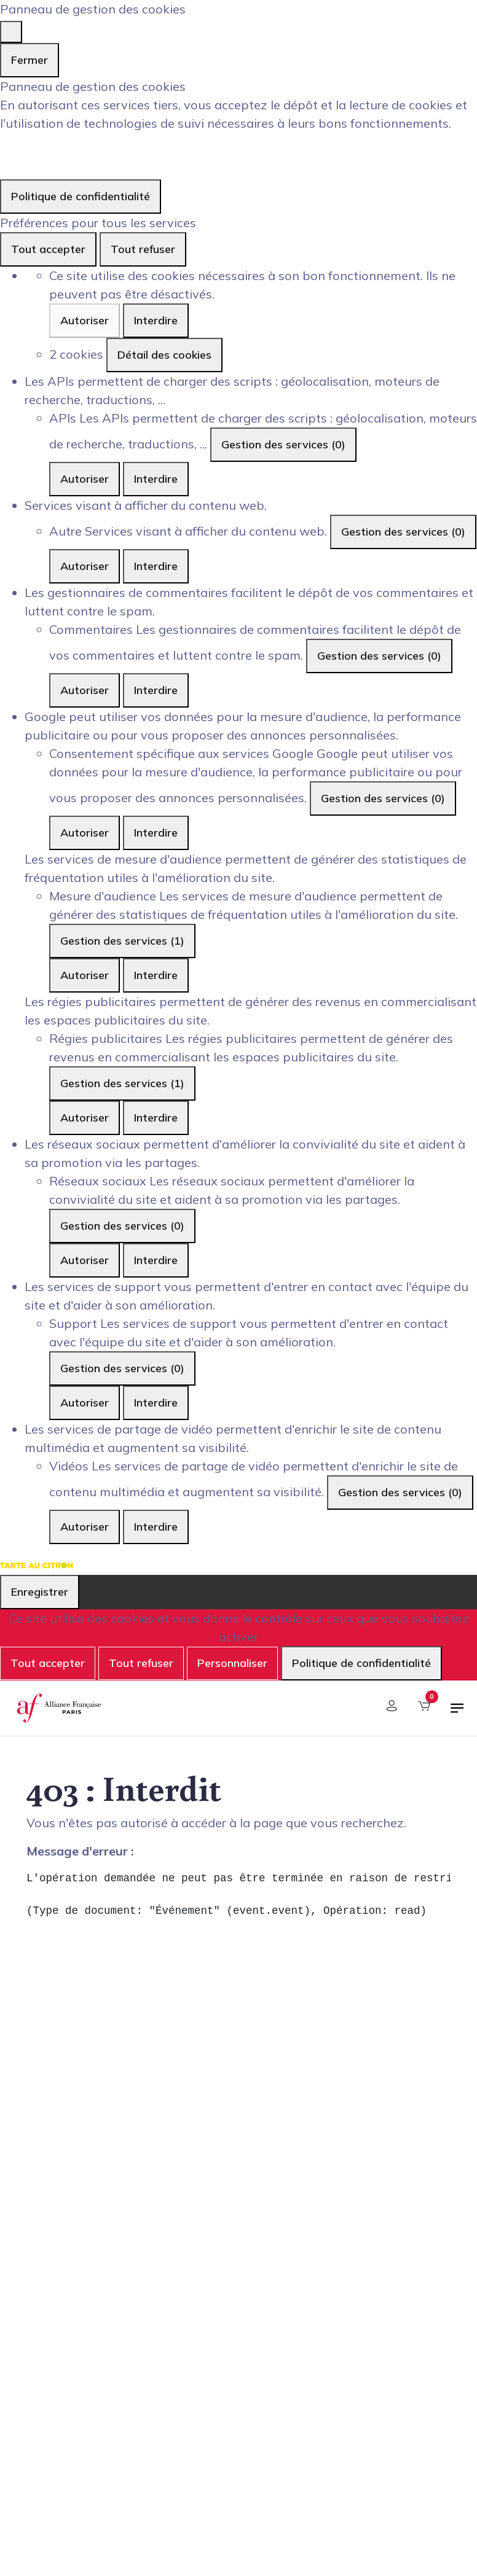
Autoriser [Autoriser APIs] (84, 479)
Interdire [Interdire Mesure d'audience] (156, 975)
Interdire (156, 320)
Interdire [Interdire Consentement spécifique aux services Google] (156, 832)
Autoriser (84, 320)
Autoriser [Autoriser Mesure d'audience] (84, 975)
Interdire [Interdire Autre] (156, 566)
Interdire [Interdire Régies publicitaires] (156, 1117)
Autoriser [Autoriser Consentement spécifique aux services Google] (84, 832)
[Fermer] (11, 32)
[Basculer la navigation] (457, 1713)
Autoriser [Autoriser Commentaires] (84, 690)
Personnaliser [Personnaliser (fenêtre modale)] (232, 1663)
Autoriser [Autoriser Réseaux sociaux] (84, 1260)
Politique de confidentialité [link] (80, 196)
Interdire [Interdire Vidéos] (156, 1527)
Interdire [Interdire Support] (156, 1402)
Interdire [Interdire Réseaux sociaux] (156, 1260)
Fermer (29, 60)
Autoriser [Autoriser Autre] (84, 566)
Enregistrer (39, 1592)
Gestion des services (283, 444)
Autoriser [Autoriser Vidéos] (84, 1527)
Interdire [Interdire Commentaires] (156, 690)
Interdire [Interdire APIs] (156, 479)
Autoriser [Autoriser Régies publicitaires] (84, 1117)
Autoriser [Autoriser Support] (84, 1402)
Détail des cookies (164, 355)
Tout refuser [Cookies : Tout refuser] (143, 249)
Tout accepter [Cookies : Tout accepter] (48, 249)
